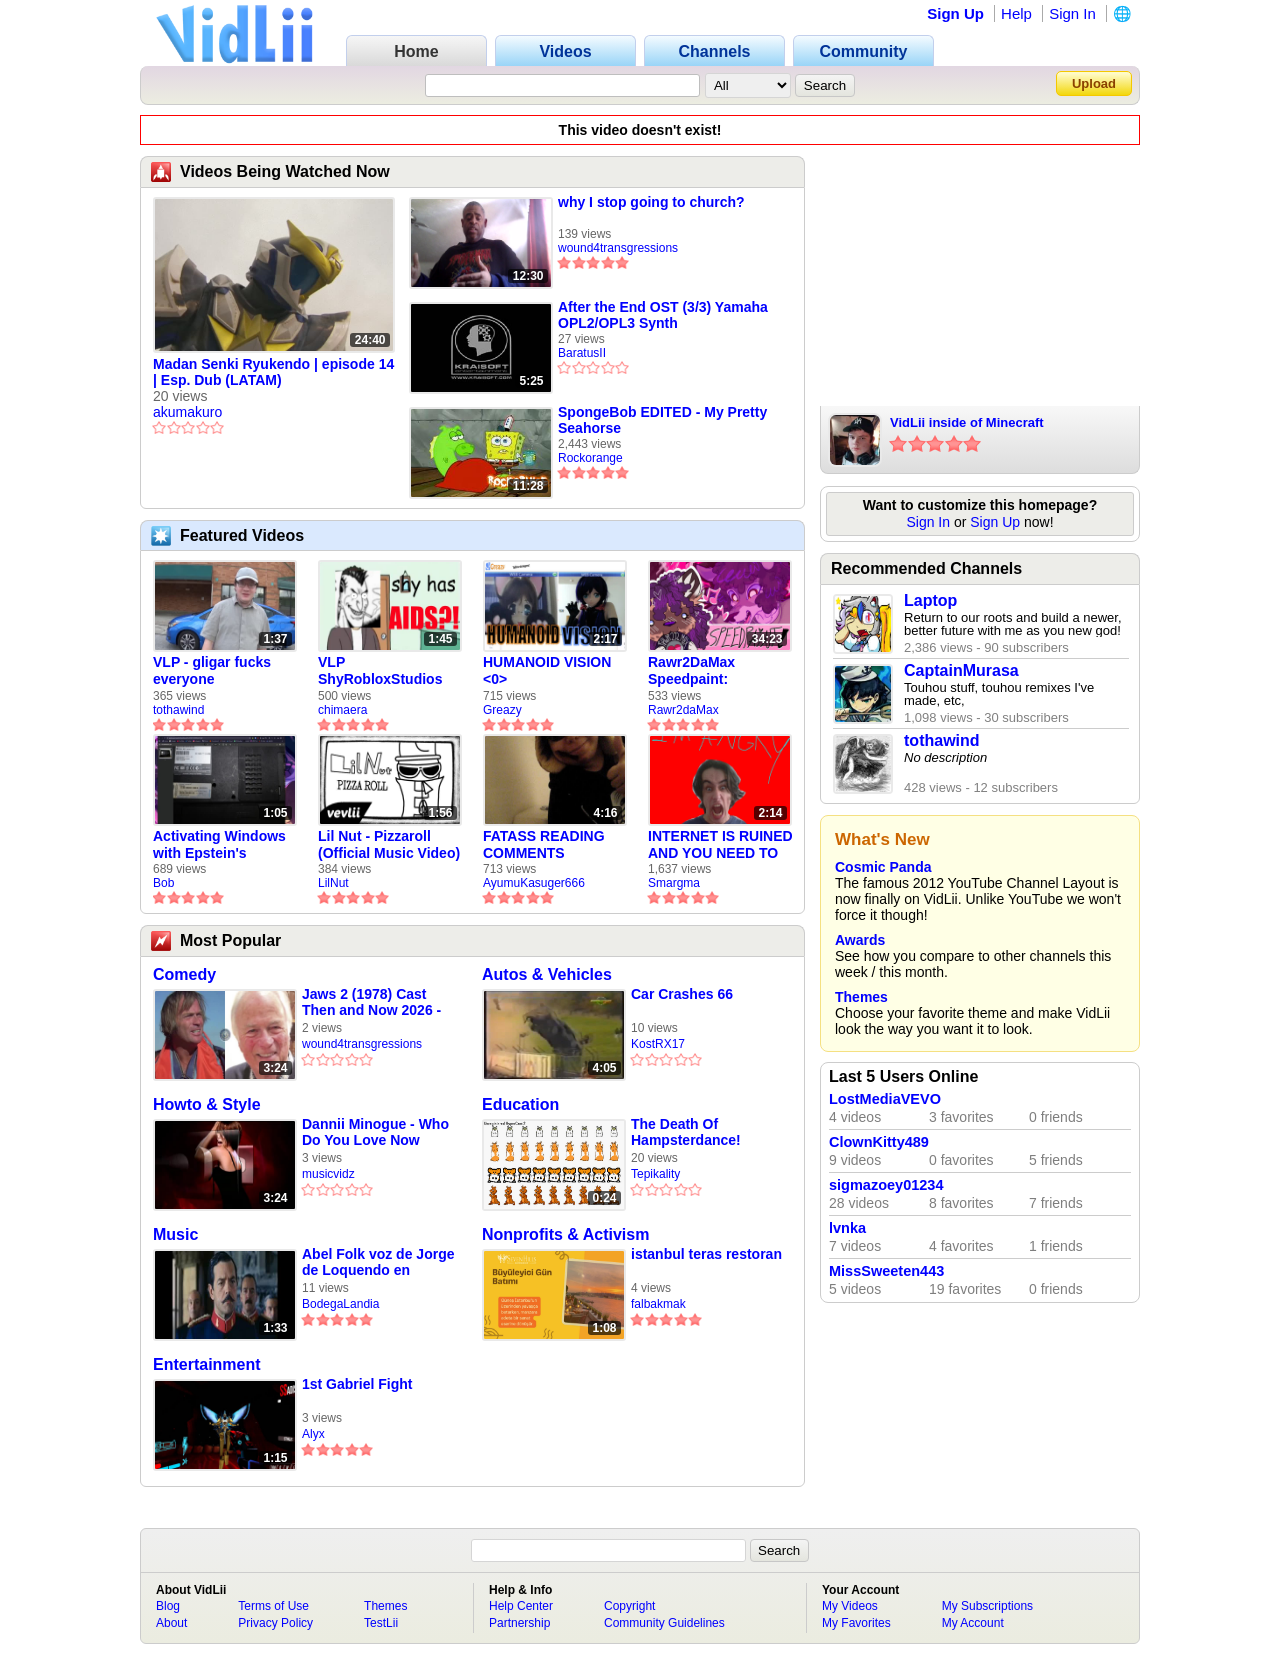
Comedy (184, 974)
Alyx (313, 1434)
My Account (973, 1623)
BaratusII (582, 353)
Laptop (930, 600)
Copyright (629, 1606)
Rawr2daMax (683, 710)
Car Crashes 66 (682, 994)
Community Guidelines (664, 1623)
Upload (1094, 83)
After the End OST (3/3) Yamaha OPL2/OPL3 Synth (663, 315)
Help (1016, 13)
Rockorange (590, 458)
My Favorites (856, 1623)
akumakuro (187, 412)
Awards (860, 940)
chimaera (342, 710)
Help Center (521, 1606)
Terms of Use (273, 1606)
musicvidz (328, 1174)
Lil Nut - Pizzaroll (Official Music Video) (389, 844)
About (171, 1623)
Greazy (502, 710)
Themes (861, 997)
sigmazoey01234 (886, 1185)
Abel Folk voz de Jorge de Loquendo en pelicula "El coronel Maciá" (378, 1262)
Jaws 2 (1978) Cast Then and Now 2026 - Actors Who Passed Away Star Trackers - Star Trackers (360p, (371, 1002)
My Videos (850, 1606)
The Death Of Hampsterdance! (686, 1132)
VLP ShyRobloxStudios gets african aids (380, 671)
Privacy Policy (275, 1623)
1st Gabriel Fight (357, 1384)
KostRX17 (658, 1044)
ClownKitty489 (879, 1142)
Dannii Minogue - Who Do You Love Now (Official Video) (375, 1132)
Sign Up (955, 13)
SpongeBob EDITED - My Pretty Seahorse (662, 420)
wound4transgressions (618, 248)
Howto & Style (207, 1104)
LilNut (333, 883)
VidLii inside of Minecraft (967, 422)
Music (175, 1234)
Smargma (674, 883)
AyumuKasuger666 (534, 883)
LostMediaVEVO (885, 1099)
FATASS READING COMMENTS (544, 844)
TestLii (381, 1623)
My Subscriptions (987, 1606)
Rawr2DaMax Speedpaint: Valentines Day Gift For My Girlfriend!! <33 (711, 671)
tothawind (178, 710)
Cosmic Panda (883, 867)
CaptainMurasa (961, 670)
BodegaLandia (340, 1304)
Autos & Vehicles (547, 974)
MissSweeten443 (886, 1271)
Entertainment (207, 1364)
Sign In (1072, 13)
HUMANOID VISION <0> (547, 670)
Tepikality (655, 1174)
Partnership (519, 1623)
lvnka (847, 1228)
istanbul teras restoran (706, 1254)
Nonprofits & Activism (565, 1234)
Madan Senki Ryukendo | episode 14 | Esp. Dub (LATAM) (273, 372)
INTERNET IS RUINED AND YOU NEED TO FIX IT (720, 845)
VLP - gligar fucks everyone (212, 670)
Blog (168, 1606)
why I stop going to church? (651, 202)
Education (520, 1104)
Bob (163, 883)
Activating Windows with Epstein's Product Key (219, 845)
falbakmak (658, 1304)
